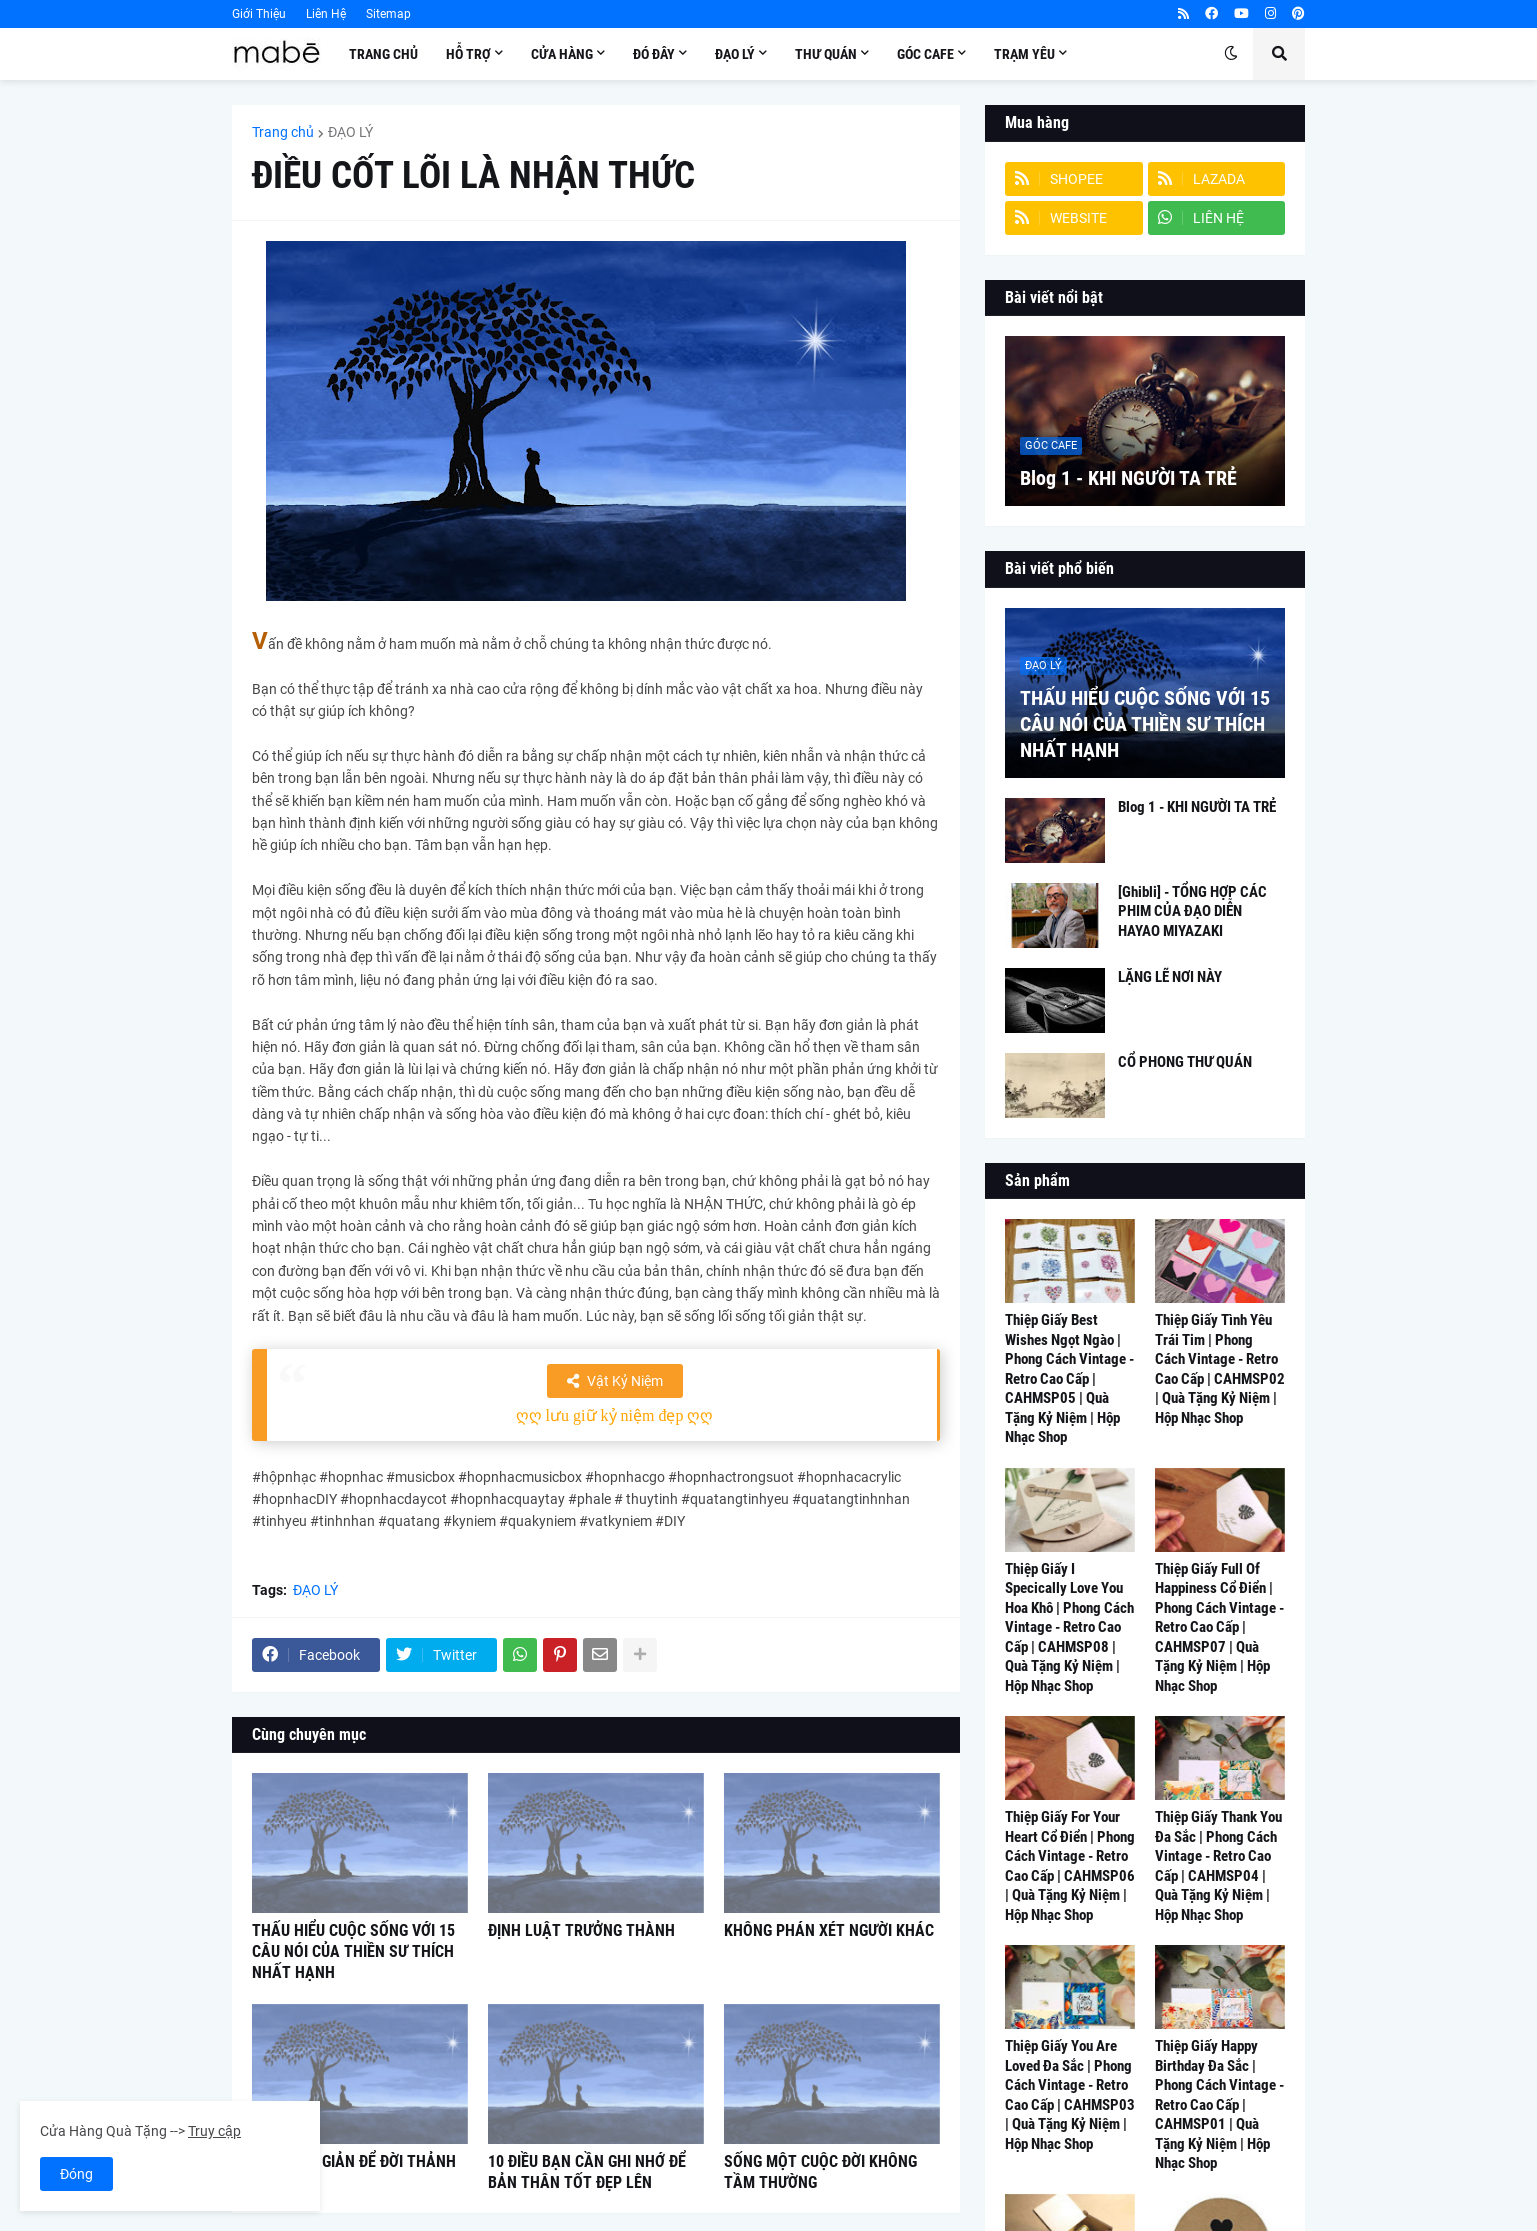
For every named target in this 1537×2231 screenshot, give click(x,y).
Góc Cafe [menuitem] (925, 54)
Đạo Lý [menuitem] (735, 54)
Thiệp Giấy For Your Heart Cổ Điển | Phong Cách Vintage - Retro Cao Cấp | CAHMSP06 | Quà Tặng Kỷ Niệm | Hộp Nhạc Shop (1070, 1866)
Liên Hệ (326, 14)
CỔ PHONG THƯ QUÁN (1185, 1062)
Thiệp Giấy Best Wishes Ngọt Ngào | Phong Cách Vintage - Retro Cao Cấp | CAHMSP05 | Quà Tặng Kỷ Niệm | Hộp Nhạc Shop (1069, 1378)
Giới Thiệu (259, 14)
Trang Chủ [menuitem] (383, 54)
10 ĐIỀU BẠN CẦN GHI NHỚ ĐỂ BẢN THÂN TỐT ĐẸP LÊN (587, 2172)
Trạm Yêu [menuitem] (1024, 54)
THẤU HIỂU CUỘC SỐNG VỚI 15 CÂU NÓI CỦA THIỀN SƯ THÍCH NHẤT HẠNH (353, 1951)
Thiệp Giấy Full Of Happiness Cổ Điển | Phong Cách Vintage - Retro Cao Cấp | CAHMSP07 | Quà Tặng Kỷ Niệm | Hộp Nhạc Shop (1219, 1627)
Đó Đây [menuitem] (654, 54)
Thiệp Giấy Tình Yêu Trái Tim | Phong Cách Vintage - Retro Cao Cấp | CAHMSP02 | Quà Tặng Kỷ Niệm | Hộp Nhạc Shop (1220, 1369)
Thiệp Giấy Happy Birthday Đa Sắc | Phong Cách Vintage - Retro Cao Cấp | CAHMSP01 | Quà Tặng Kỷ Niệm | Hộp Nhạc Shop (1219, 2104)
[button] (1231, 54)
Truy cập (214, 2131)
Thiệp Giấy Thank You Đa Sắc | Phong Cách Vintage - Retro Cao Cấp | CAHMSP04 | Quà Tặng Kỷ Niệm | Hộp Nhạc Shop (1218, 1866)
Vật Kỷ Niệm (625, 1381)
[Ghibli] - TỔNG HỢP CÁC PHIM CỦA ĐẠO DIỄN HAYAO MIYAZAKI (1192, 911)
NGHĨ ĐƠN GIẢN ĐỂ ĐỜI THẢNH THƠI (354, 2172)
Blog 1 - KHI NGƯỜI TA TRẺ (1128, 478)
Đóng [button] (76, 2174)
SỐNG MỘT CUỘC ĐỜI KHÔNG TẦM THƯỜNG (820, 2172)
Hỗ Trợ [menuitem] (468, 54)
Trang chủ (283, 132)
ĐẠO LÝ (350, 132)
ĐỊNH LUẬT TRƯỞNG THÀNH (581, 1930)
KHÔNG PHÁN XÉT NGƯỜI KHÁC (829, 1930)
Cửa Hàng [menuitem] (562, 54)
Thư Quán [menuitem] (826, 54)
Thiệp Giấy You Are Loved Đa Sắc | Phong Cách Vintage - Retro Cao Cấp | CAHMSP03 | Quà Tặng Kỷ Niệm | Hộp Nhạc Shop (1070, 2095)
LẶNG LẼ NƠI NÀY (1170, 977)
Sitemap (388, 14)
